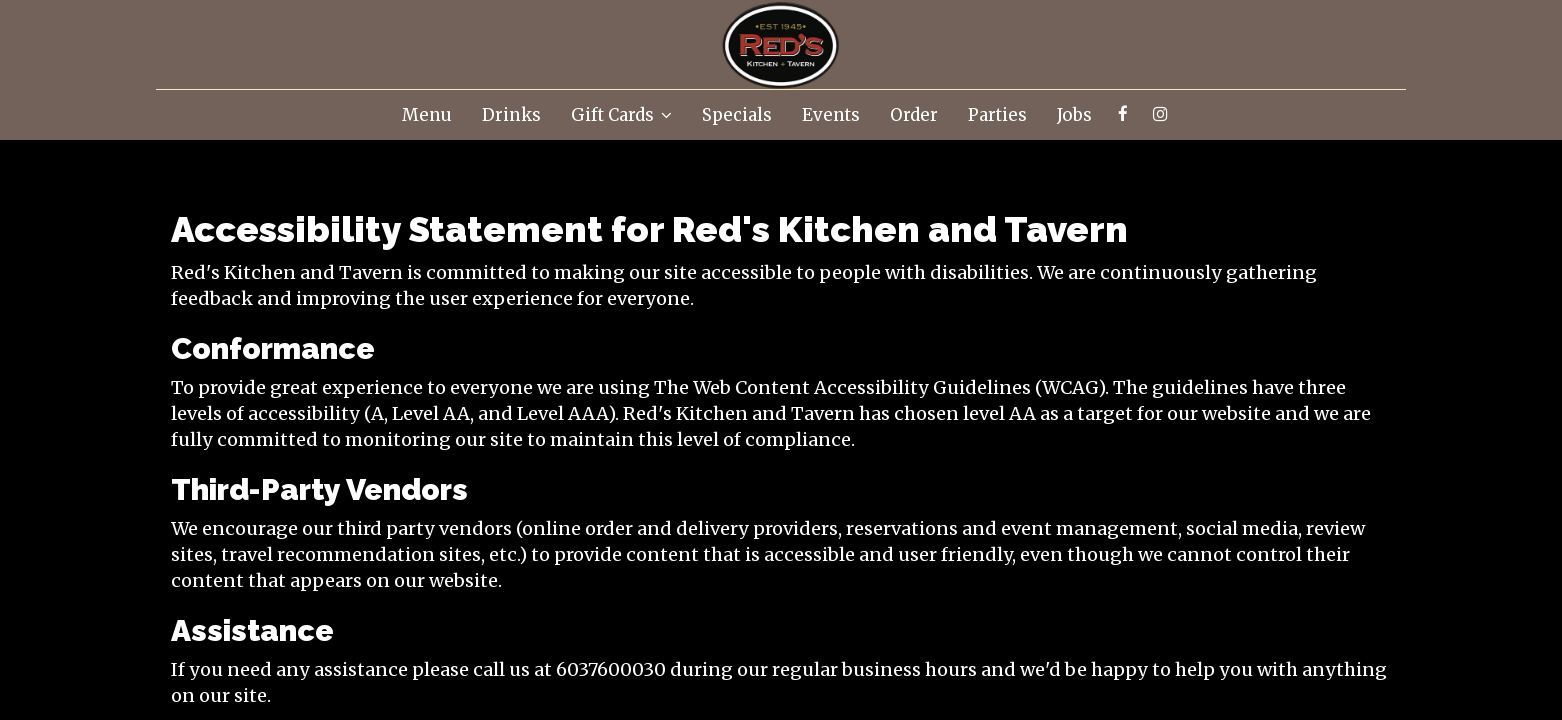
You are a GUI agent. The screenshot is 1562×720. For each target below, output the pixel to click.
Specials (737, 115)
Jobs (1074, 115)
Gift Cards (621, 115)
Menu (427, 115)
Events (831, 115)
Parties (997, 115)
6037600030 (611, 669)
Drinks (511, 115)
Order (914, 115)
